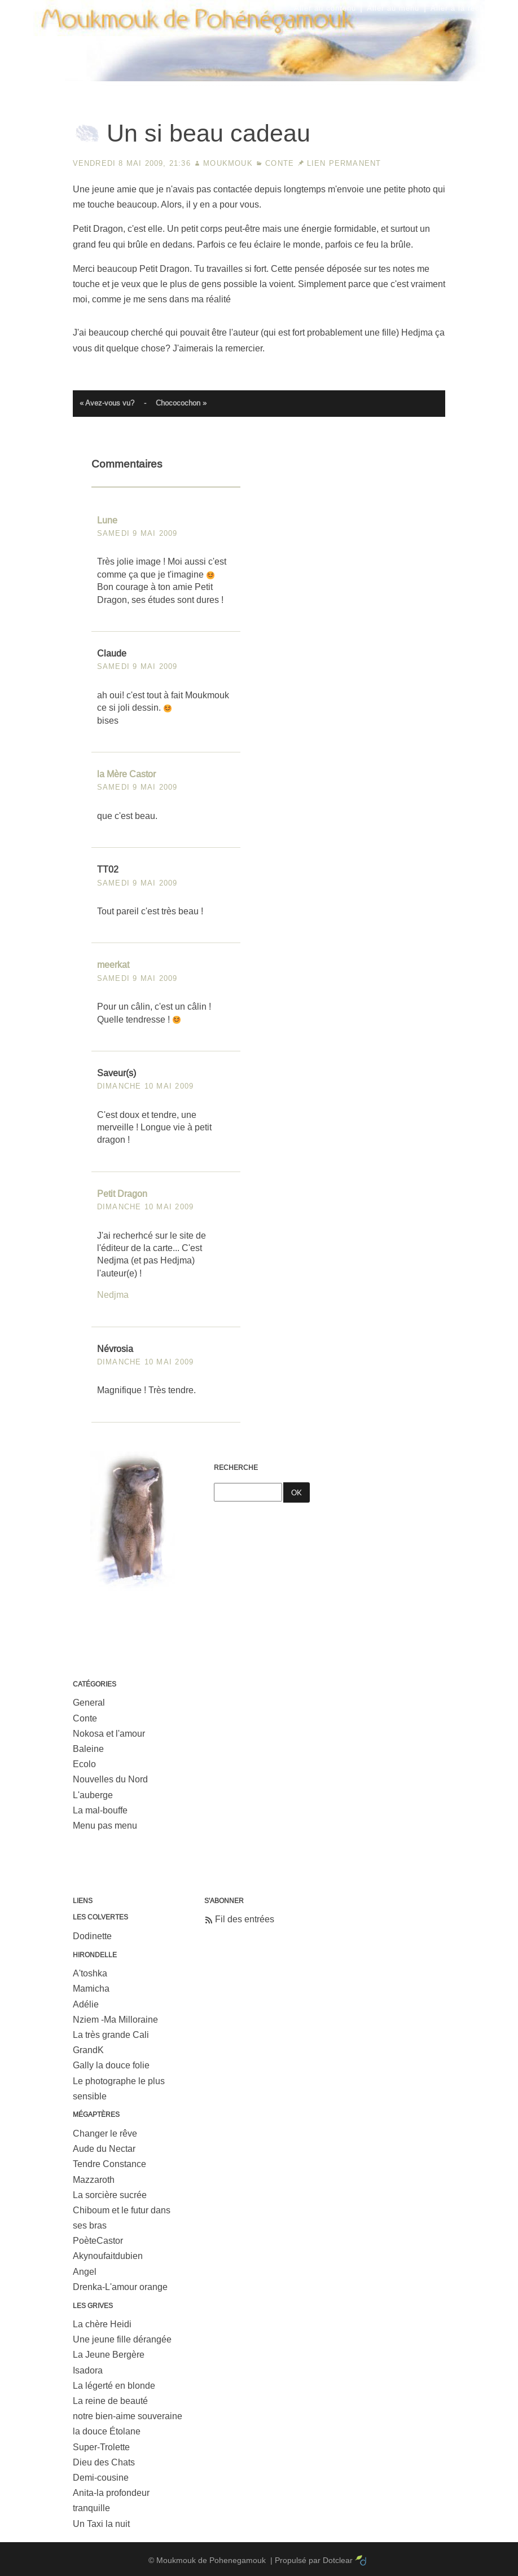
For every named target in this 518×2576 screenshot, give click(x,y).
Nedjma (113, 1295)
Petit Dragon (122, 1194)
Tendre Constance (109, 2164)
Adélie (86, 2004)
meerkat (113, 965)
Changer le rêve (105, 2133)
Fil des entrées (244, 1919)
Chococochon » (181, 403)
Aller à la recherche (468, 8)
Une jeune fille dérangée (122, 2339)
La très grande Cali (111, 2035)
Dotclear (338, 2560)
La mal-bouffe (100, 1810)
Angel (84, 2271)
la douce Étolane (107, 2431)
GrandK (88, 2050)
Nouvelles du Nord (110, 1779)
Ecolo (84, 1764)
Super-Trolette (101, 2447)
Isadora (88, 2370)
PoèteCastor (98, 2240)
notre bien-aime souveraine (127, 2416)
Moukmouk (228, 163)
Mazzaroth (94, 2180)
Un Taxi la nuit (101, 2524)
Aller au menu (393, 8)
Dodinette (92, 1936)
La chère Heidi (102, 2324)
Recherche (236, 1468)
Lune (107, 520)
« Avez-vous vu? (107, 403)
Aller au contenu (325, 8)
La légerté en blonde (114, 2385)
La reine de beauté (110, 2401)
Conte (279, 163)
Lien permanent (344, 163)
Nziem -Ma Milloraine (115, 2019)
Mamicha (91, 1988)
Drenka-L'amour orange (120, 2287)
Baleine (88, 1749)
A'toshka (90, 1973)
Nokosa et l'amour (109, 1733)
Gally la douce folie (111, 2065)
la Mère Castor (126, 774)
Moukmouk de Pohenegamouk (259, 82)
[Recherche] (248, 1492)
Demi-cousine (101, 2477)
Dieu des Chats (104, 2462)
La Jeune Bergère (108, 2354)
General (89, 1702)
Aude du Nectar (104, 2149)
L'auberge (93, 1795)
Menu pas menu (105, 1825)
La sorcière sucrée (110, 2195)
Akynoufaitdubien (108, 2256)
